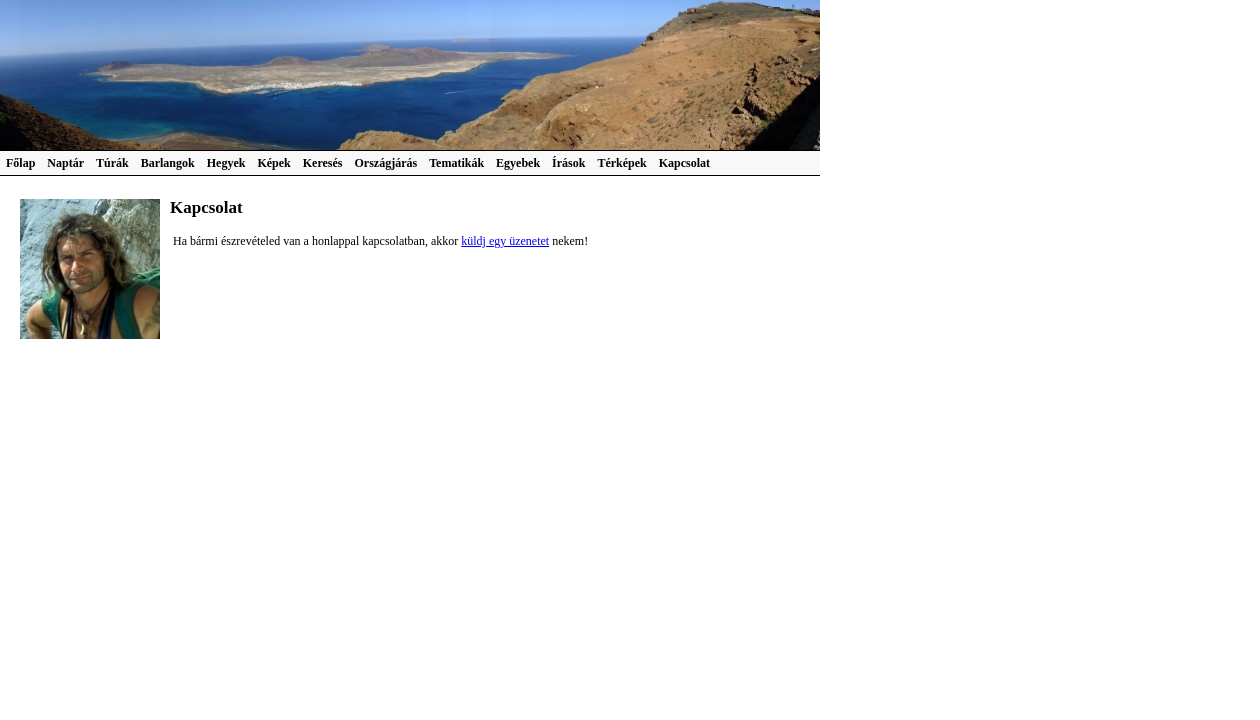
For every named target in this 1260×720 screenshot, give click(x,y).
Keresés (323, 163)
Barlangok (168, 163)
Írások (568, 163)
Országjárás (386, 163)
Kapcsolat (684, 163)
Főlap (20, 163)
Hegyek (226, 163)
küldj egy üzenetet (505, 241)
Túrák (112, 163)
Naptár (65, 163)
